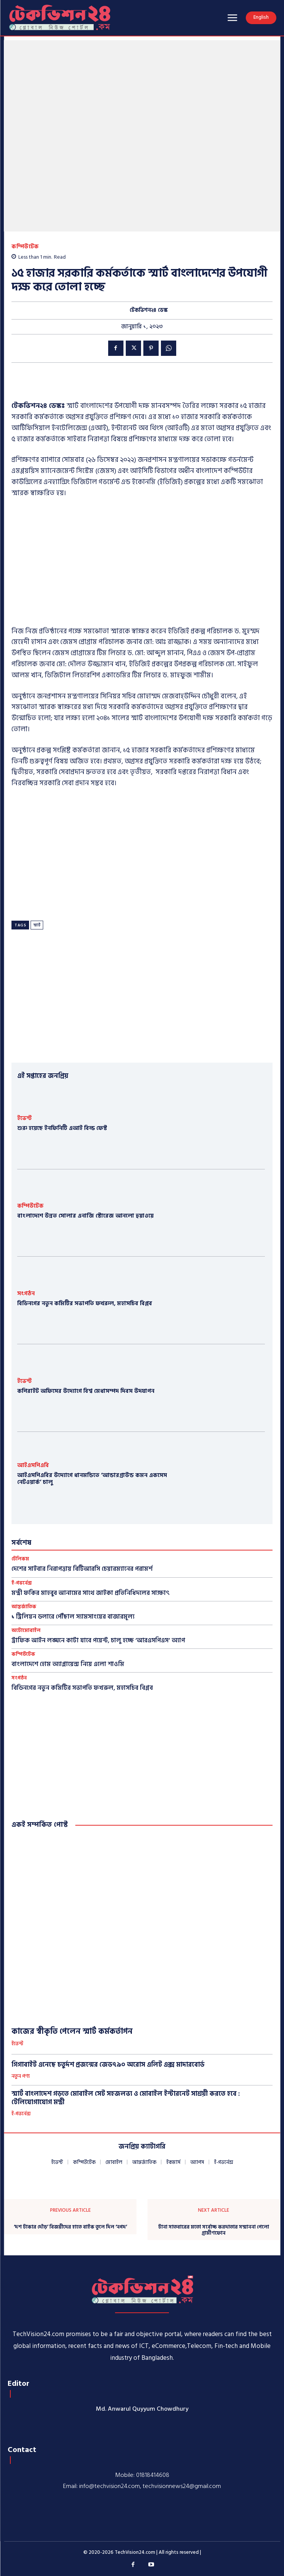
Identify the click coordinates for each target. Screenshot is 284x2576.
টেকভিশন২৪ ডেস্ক (149, 310)
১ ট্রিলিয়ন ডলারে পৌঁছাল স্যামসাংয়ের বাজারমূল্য (73, 1617)
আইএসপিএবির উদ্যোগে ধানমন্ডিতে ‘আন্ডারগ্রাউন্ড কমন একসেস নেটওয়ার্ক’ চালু (92, 1479)
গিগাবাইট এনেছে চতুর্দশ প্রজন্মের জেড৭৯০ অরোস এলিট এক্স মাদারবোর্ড (107, 2064)
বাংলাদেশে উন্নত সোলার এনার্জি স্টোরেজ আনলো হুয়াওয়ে (85, 1216)
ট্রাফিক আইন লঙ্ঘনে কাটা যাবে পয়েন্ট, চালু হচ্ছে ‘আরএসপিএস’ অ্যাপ (98, 1640)
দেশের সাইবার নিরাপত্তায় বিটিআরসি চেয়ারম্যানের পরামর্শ (82, 1569)
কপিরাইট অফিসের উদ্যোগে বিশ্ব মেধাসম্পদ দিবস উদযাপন (85, 1391)
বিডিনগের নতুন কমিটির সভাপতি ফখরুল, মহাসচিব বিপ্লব (84, 1303)
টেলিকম (20, 1559)
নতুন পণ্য (20, 2077)
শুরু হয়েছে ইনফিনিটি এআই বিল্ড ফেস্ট (62, 1128)
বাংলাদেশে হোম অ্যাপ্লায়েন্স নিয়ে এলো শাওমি (67, 1664)
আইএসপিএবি (33, 1465)
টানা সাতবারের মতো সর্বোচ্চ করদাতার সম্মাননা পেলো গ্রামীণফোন (213, 2230)
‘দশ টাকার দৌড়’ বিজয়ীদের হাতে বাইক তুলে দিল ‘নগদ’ (70, 2227)
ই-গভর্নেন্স (21, 1583)
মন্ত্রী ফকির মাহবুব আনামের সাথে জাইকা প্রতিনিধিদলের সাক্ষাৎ (90, 1593)
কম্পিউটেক (25, 246)
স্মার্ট (37, 925)
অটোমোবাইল (26, 1630)
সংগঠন (26, 1293)
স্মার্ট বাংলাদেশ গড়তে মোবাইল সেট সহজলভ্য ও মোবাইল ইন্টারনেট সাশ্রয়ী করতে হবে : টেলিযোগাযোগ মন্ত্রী (125, 2098)
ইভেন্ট (24, 1118)
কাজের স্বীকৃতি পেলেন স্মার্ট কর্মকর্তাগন (72, 2031)
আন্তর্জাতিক (23, 1606)
